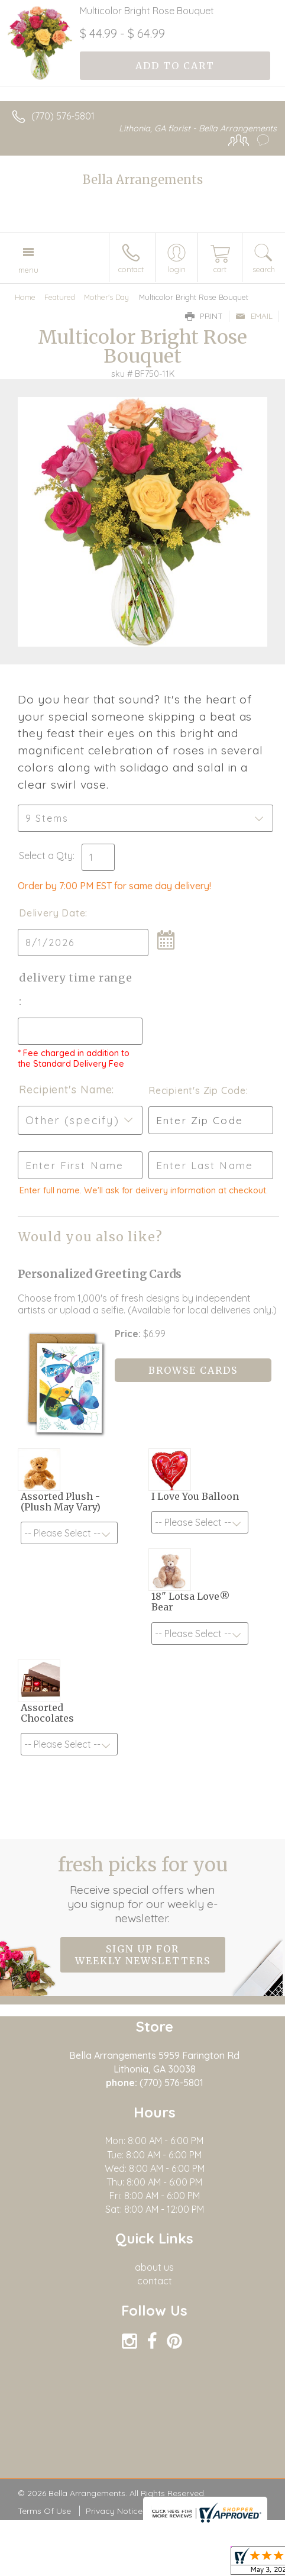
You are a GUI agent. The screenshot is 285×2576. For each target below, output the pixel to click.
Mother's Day (106, 297)
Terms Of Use (44, 2511)
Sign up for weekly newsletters (142, 1955)
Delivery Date (52, 913)
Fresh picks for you (143, 1889)
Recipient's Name (65, 1089)
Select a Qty (46, 855)
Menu (28, 270)
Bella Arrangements (143, 179)
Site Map (174, 2511)
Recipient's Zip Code (197, 1090)
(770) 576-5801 (63, 116)
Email (254, 316)
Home (25, 297)
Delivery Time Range (75, 977)
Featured (59, 297)
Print (204, 316)
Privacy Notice (114, 2511)
